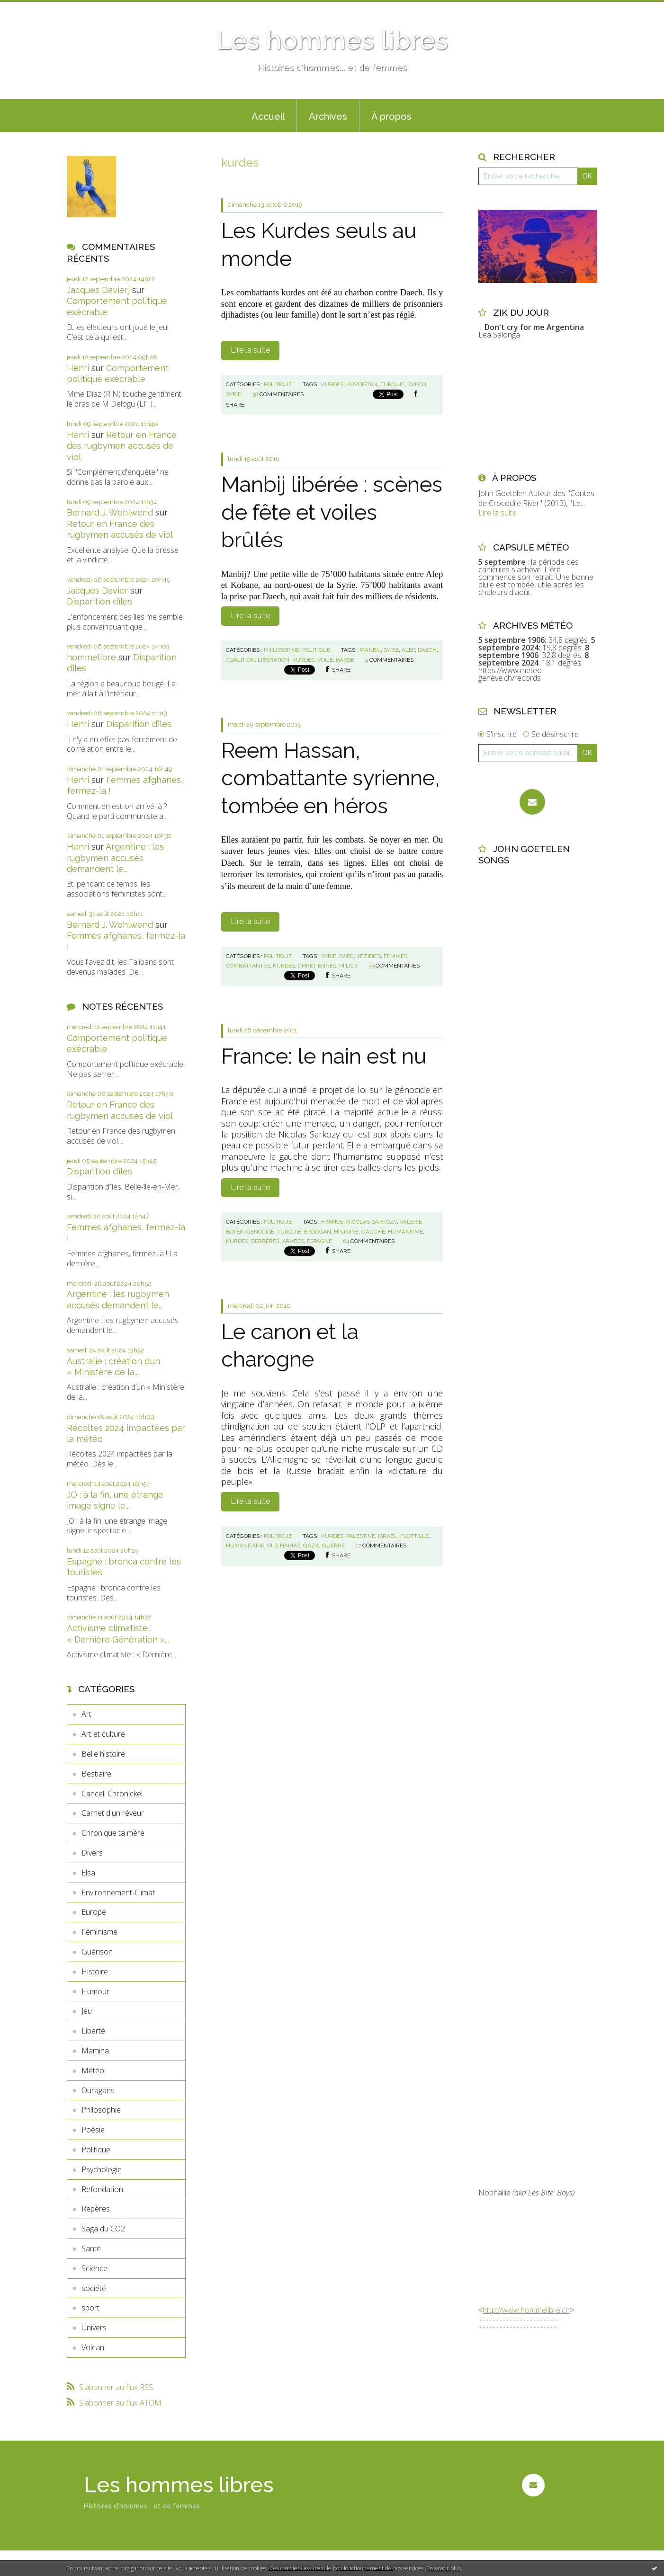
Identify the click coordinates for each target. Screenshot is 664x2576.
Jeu (86, 2011)
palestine (360, 1536)
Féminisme (99, 1932)
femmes (395, 956)
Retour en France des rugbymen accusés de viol (122, 446)
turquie (392, 384)
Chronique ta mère (112, 1833)
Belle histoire (103, 1754)
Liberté (93, 2030)
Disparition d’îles (99, 601)
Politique (95, 2149)
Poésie (93, 2129)
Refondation (102, 2189)
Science (94, 2268)
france (332, 1221)
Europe (93, 1912)
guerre (333, 1545)
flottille (414, 1536)
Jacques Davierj (98, 290)
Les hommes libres (332, 40)
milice (348, 965)
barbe (345, 660)
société (93, 2288)
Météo (92, 2070)
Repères (95, 2208)
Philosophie (101, 2110)
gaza (311, 1545)
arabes (293, 1241)
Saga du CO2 (103, 2228)
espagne (319, 1241)
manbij (370, 650)
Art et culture (103, 1734)
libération (273, 660)
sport (90, 2307)
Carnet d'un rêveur (112, 1813)
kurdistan (361, 384)
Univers (94, 2327)
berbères (265, 1241)
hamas (290, 1545)
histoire (346, 1231)
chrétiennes (317, 965)
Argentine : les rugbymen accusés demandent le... (115, 858)
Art (86, 1714)
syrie (233, 394)
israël (387, 1536)
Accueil (268, 116)
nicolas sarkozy (371, 1221)
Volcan (92, 2347)
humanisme (405, 1231)
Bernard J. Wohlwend (110, 512)
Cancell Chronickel (112, 1793)
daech (416, 384)
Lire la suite (250, 350)
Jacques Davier (97, 590)
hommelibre (91, 657)
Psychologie (101, 2169)
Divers (92, 1853)
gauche (373, 1231)
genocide (260, 1231)
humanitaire (245, 1545)
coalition (240, 660)
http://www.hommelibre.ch (526, 2310)
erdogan (317, 1231)
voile (325, 660)
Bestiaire (96, 1773)
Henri (78, 368)
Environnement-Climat (118, 1892)
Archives (328, 116)
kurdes (332, 384)
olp (272, 1545)
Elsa (88, 1872)
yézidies (369, 956)
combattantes (248, 965)
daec (346, 956)
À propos (391, 116)
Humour (95, 1991)
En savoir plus (443, 2568)
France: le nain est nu (324, 1056)
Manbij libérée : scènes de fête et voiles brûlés (331, 512)
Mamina (95, 2050)
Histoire (94, 1971)
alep (408, 650)
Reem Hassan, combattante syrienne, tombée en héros (330, 778)
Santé (91, 2248)
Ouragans (98, 2090)
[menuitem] (268, 115)
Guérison (97, 1951)
